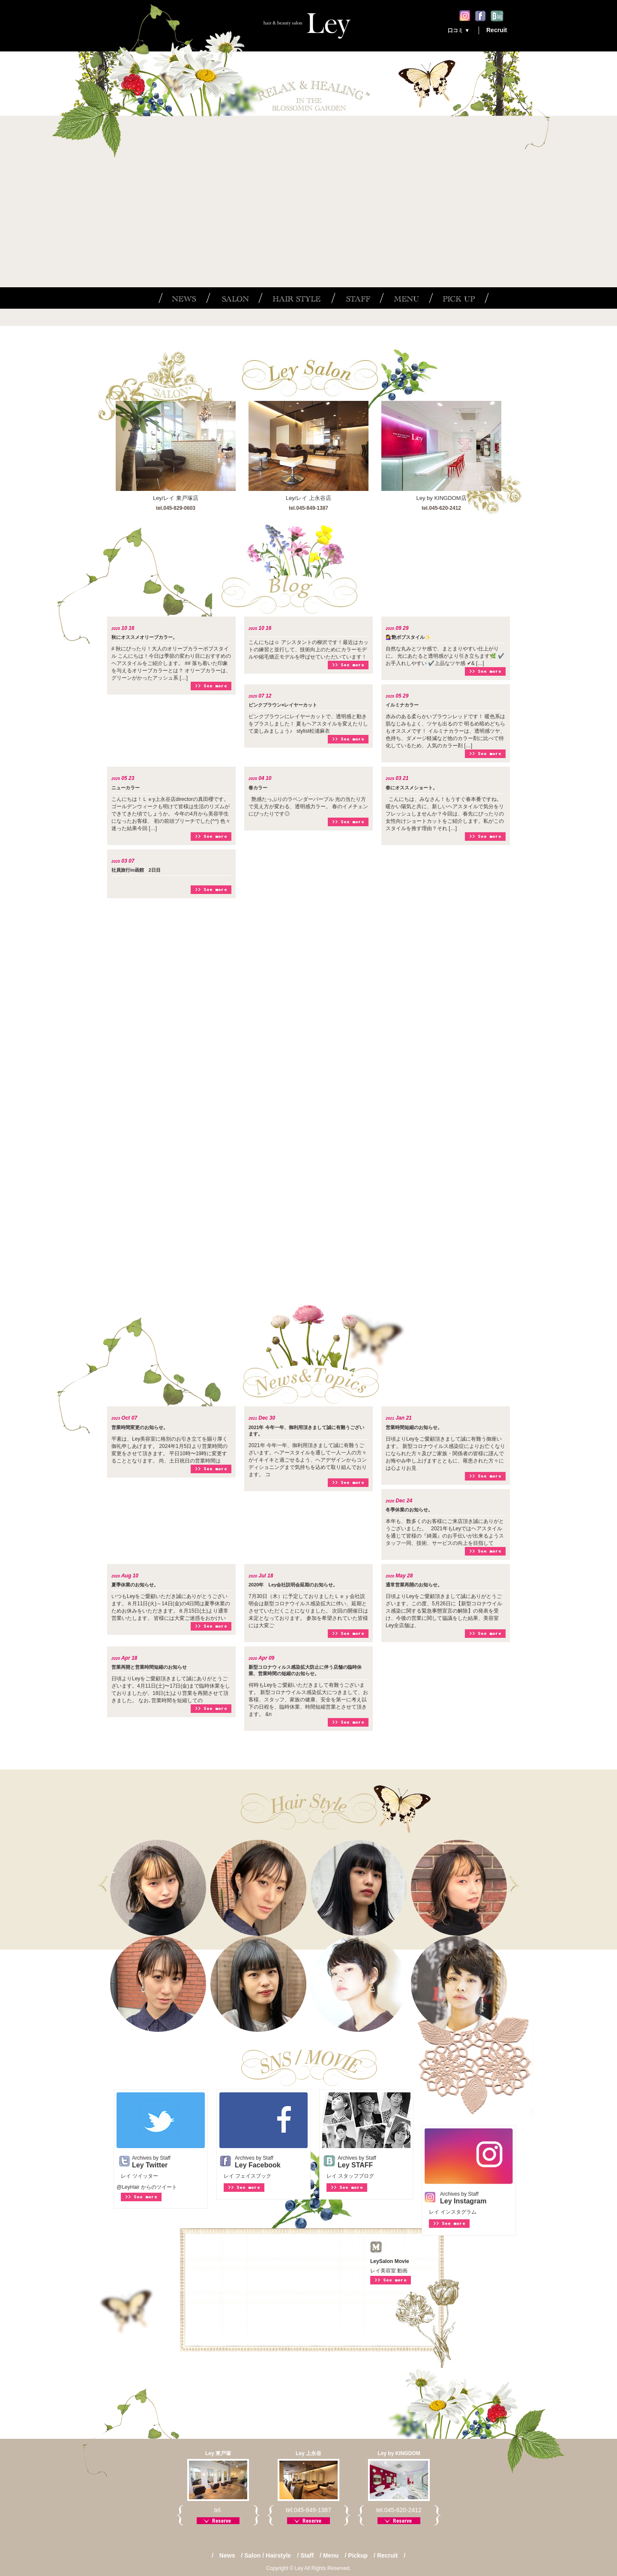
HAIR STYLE (294, 298)
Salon (252, 2555)
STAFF (355, 298)
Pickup (358, 2555)
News (227, 2555)
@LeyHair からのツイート (147, 2187)
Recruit (496, 30)
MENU (404, 298)
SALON (232, 298)
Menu (331, 2555)
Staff (307, 2555)
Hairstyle (278, 2555)
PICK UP (459, 298)
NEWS (182, 298)
